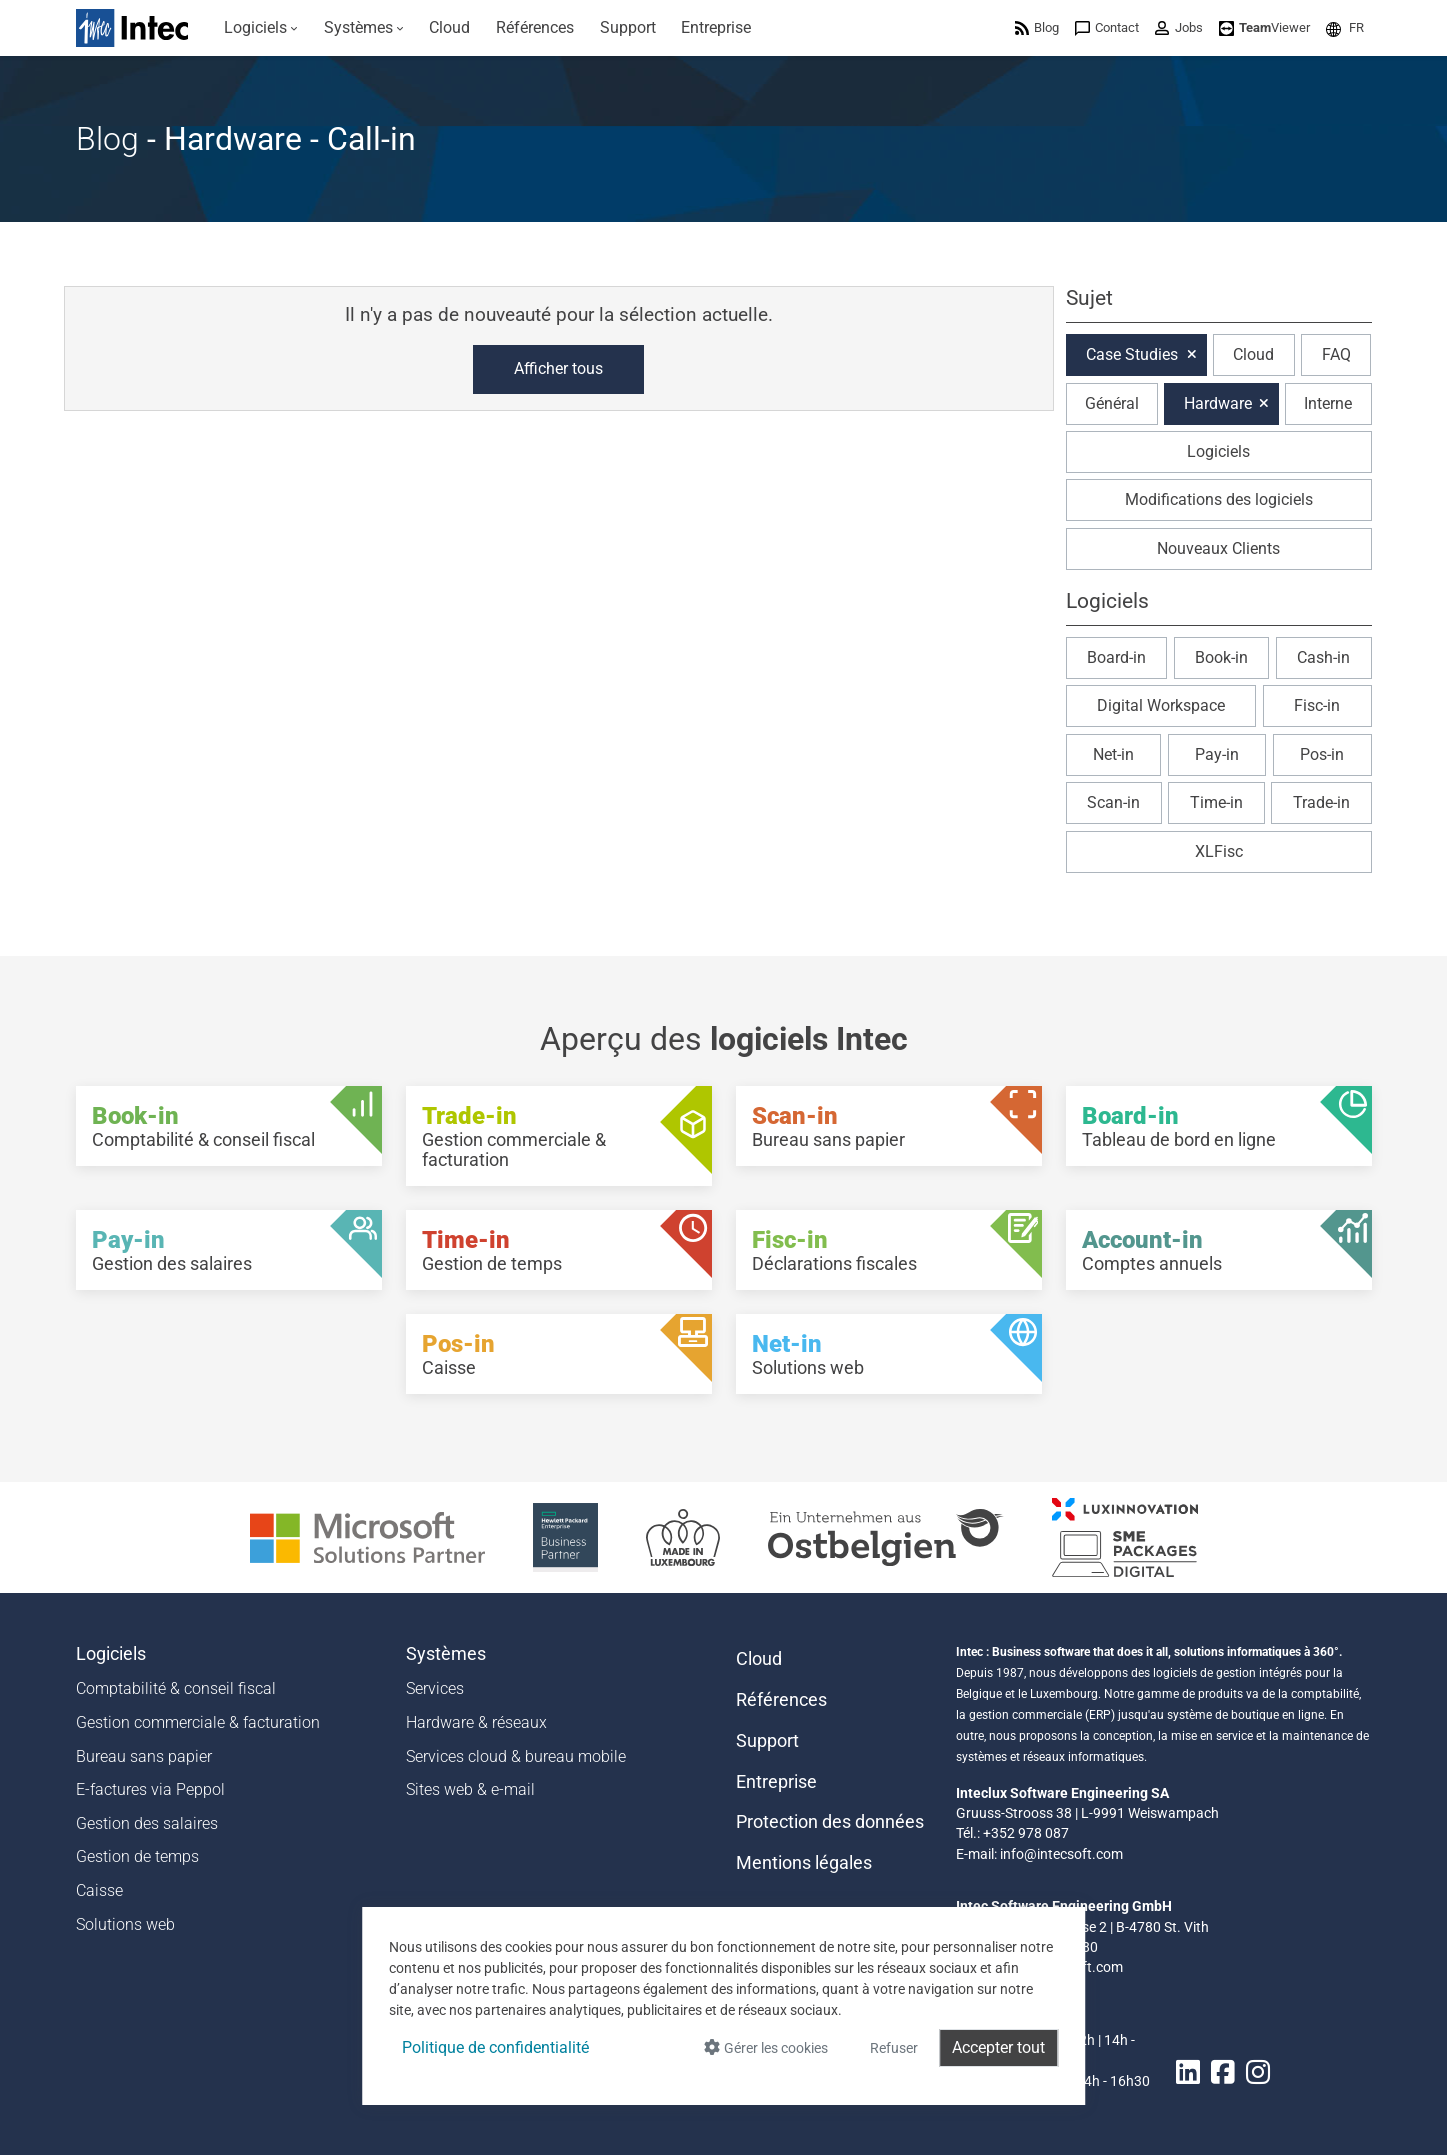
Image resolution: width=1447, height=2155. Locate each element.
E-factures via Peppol (150, 1789)
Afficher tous (558, 368)
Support (767, 1741)
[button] (1345, 27)
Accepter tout (998, 2047)
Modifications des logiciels (1219, 499)
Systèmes (446, 1654)
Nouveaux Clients (1218, 548)
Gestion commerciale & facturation (198, 1722)
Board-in (1116, 657)
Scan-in (1113, 802)
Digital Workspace (1161, 705)
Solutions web (125, 1924)
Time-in (1216, 802)
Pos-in (1322, 754)
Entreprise (776, 1782)
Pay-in (1217, 754)
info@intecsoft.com (1061, 1854)
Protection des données (830, 1822)
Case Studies (1132, 354)
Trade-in (1321, 802)
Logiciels (1218, 451)
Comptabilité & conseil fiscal (176, 1688)
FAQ (1336, 354)
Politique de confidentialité (495, 2047)
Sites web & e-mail (470, 1789)
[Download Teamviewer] (1264, 27)
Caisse (99, 1890)
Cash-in (1323, 657)
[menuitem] (262, 28)
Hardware (1218, 403)
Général (1112, 403)
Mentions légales (804, 1863)
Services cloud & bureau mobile (516, 1756)
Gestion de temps (137, 1856)
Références (781, 1700)
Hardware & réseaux (476, 1722)
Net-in (1113, 754)
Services (435, 1688)
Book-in (1221, 657)
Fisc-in (1317, 705)
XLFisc (1219, 851)
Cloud (1253, 354)
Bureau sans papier (144, 1756)
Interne (1328, 403)
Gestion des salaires (147, 1823)
